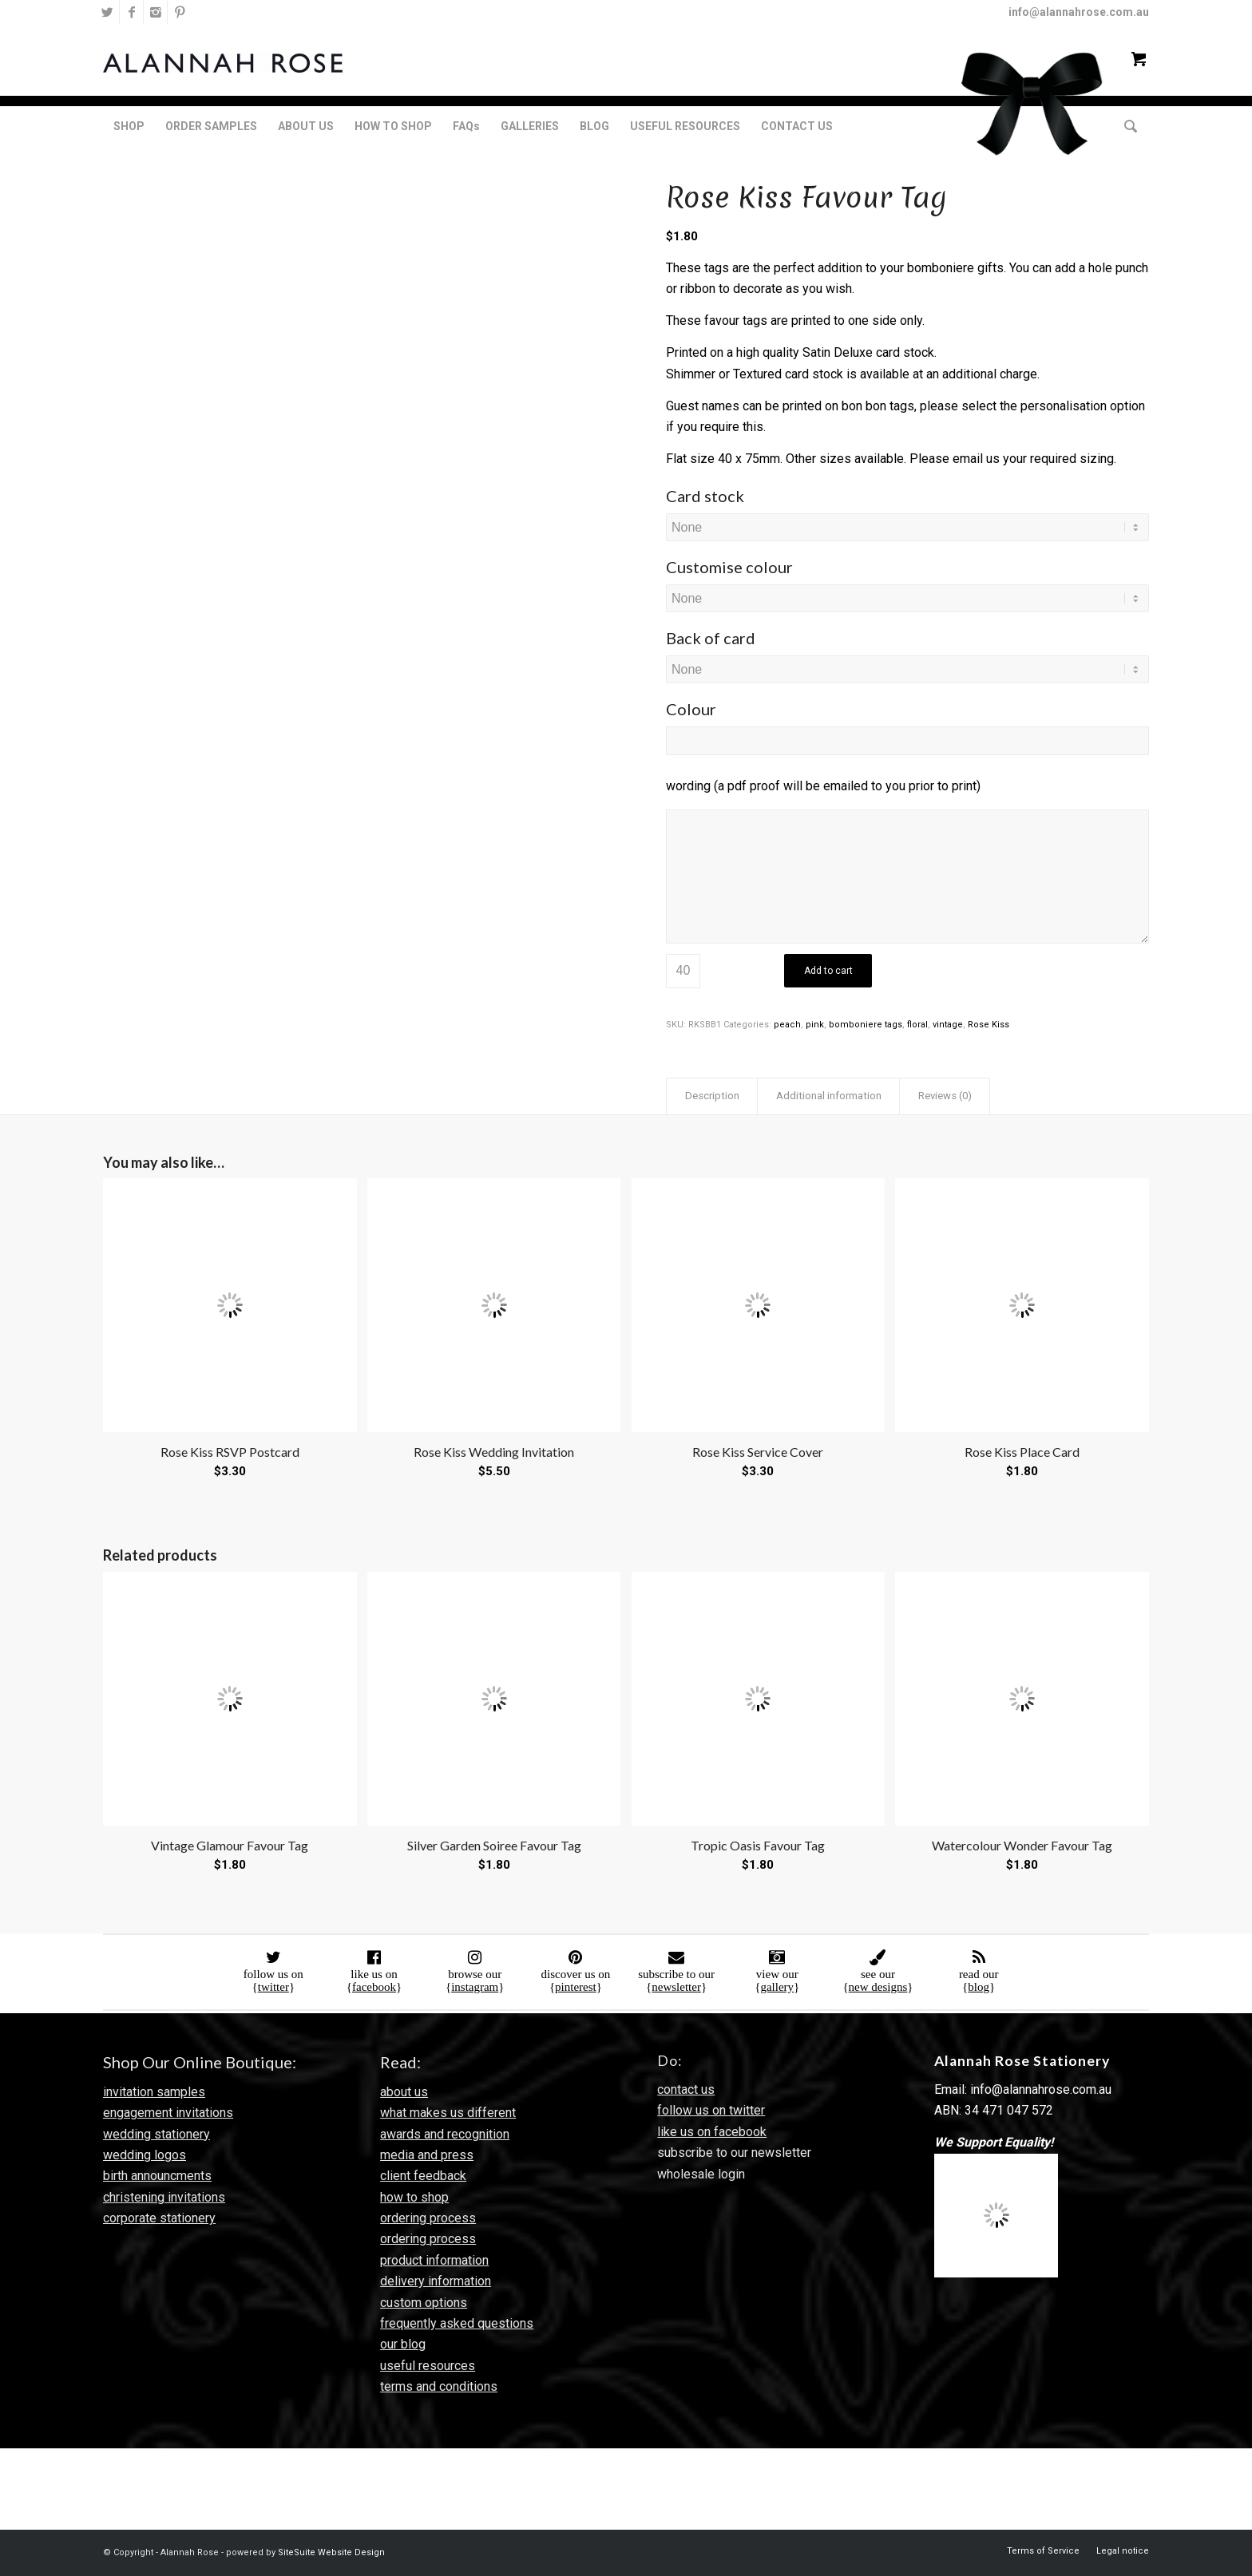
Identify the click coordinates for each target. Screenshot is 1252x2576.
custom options (423, 2302)
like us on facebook (712, 2131)
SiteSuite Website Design (331, 2552)
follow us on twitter (711, 2110)
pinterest (575, 1986)
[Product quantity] (683, 971)
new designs (878, 1986)
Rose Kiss (988, 1024)
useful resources (427, 2365)
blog (978, 1986)
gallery (777, 1986)
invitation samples (154, 2091)
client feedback (423, 2175)
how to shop (414, 2197)
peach (787, 1024)
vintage (948, 1024)
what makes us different (448, 2112)
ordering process (428, 2218)
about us (404, 2091)
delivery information (435, 2281)
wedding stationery (156, 2134)
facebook (374, 1986)
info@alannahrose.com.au (1078, 12)
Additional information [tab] (829, 1096)
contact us (686, 2089)
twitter (273, 1986)
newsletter (676, 1986)
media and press (426, 2154)
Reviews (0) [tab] (945, 1096)
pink (815, 1024)
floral (917, 1024)
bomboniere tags (865, 1024)
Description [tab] (712, 1096)
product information (434, 2260)
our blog (403, 2344)
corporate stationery (159, 2218)
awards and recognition (444, 2134)
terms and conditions (438, 2386)
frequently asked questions (456, 2323)
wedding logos (144, 2154)
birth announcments (157, 2175)
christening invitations (164, 2197)
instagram (474, 1986)
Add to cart (828, 970)
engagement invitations (168, 2112)
